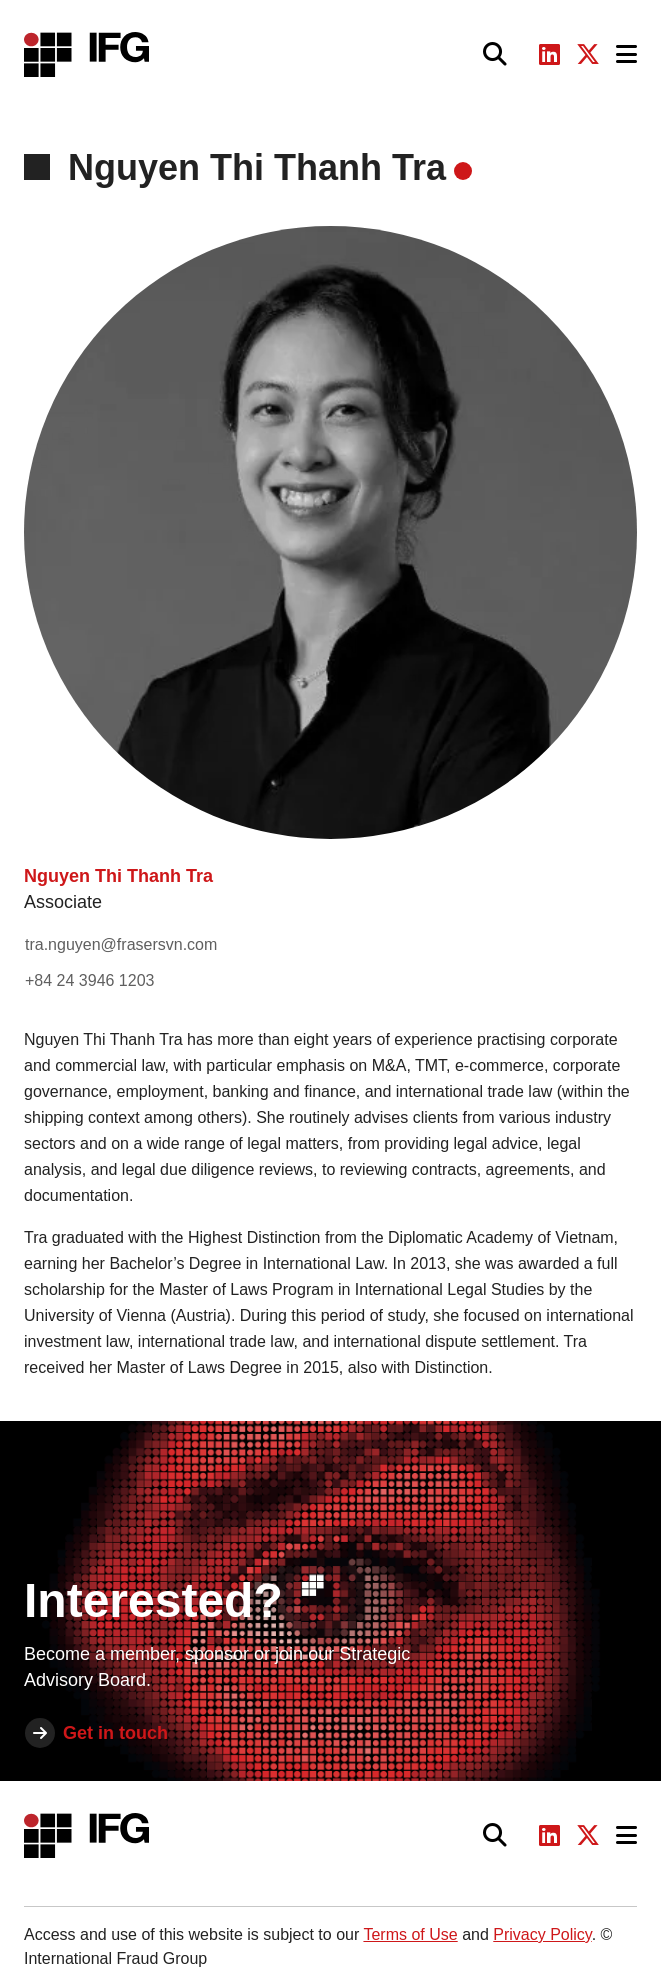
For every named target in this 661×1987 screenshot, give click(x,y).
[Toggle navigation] (626, 54)
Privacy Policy (542, 1934)
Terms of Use (410, 1934)
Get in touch (115, 1733)
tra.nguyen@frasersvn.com (121, 944)
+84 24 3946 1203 (89, 980)
